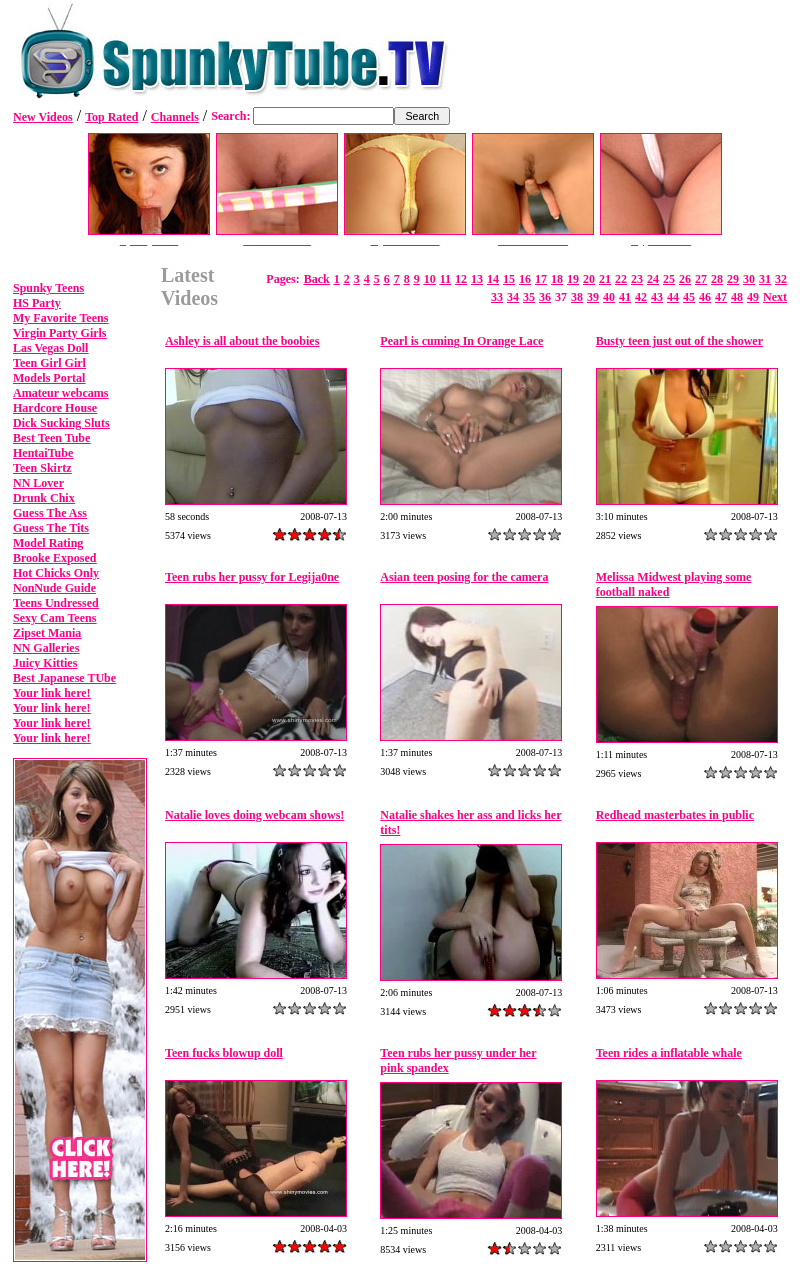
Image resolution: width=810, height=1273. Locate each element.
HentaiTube (43, 453)
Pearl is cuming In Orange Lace (461, 341)
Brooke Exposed (54, 558)
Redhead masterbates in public (675, 815)
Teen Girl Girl (49, 363)
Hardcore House (55, 408)
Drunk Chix (44, 498)
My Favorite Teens (60, 318)
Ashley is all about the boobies (242, 341)
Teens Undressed (56, 603)
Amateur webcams (60, 393)
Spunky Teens (48, 288)
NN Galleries (46, 648)
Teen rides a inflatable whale (669, 1053)
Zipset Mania (47, 633)
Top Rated (111, 117)
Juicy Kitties (45, 663)
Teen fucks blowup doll (224, 1053)
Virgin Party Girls (60, 333)
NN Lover (38, 483)
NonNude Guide (54, 588)
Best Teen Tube (51, 438)
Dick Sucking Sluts (61, 423)
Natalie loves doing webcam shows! (254, 815)
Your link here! (52, 693)
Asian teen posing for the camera (464, 577)
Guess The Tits (51, 528)
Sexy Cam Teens (54, 618)
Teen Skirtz (42, 468)
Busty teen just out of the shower (679, 341)
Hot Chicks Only (56, 573)
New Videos (43, 117)
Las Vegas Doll (50, 348)
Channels (175, 117)
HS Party (37, 303)
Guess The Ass (50, 513)
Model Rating (48, 543)
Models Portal (49, 378)
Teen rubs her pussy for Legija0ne (252, 577)
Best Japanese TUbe (64, 678)
